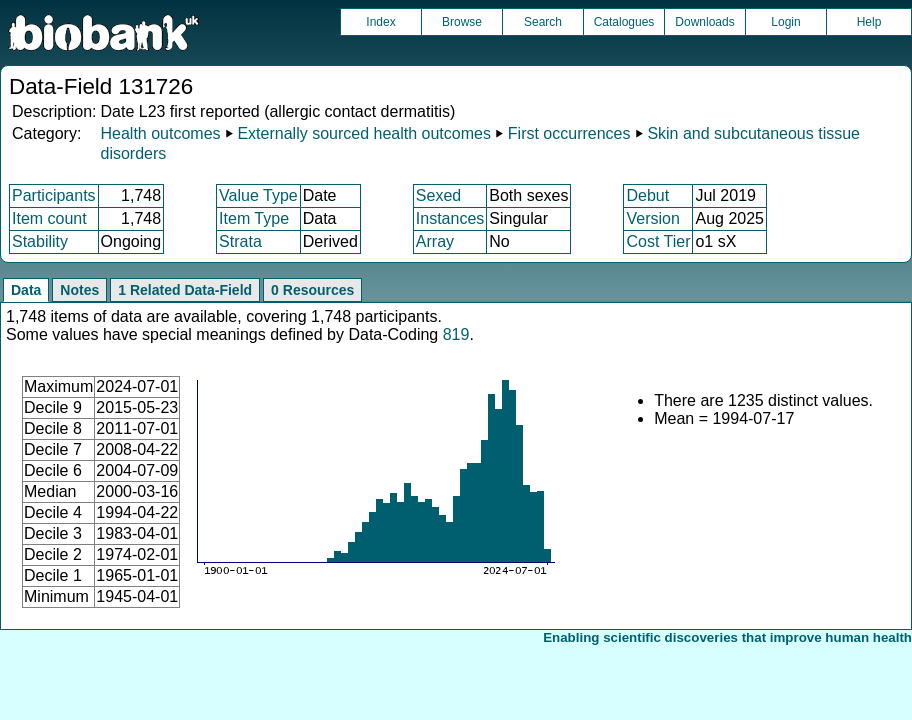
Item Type (254, 218)
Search (543, 22)
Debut (647, 195)
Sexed (438, 195)
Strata (240, 241)
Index (380, 22)
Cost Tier (658, 241)
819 (456, 334)
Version (652, 218)
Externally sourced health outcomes (363, 133)
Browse (462, 22)
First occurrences (569, 133)
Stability (40, 241)
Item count (49, 218)
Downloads (704, 22)
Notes (79, 290)
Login (785, 22)
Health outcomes (160, 133)
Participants (54, 195)
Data (26, 290)
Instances (450, 218)
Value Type (258, 195)
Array (435, 241)
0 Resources (312, 290)
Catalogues (624, 22)
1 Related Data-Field (185, 290)
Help (869, 22)
